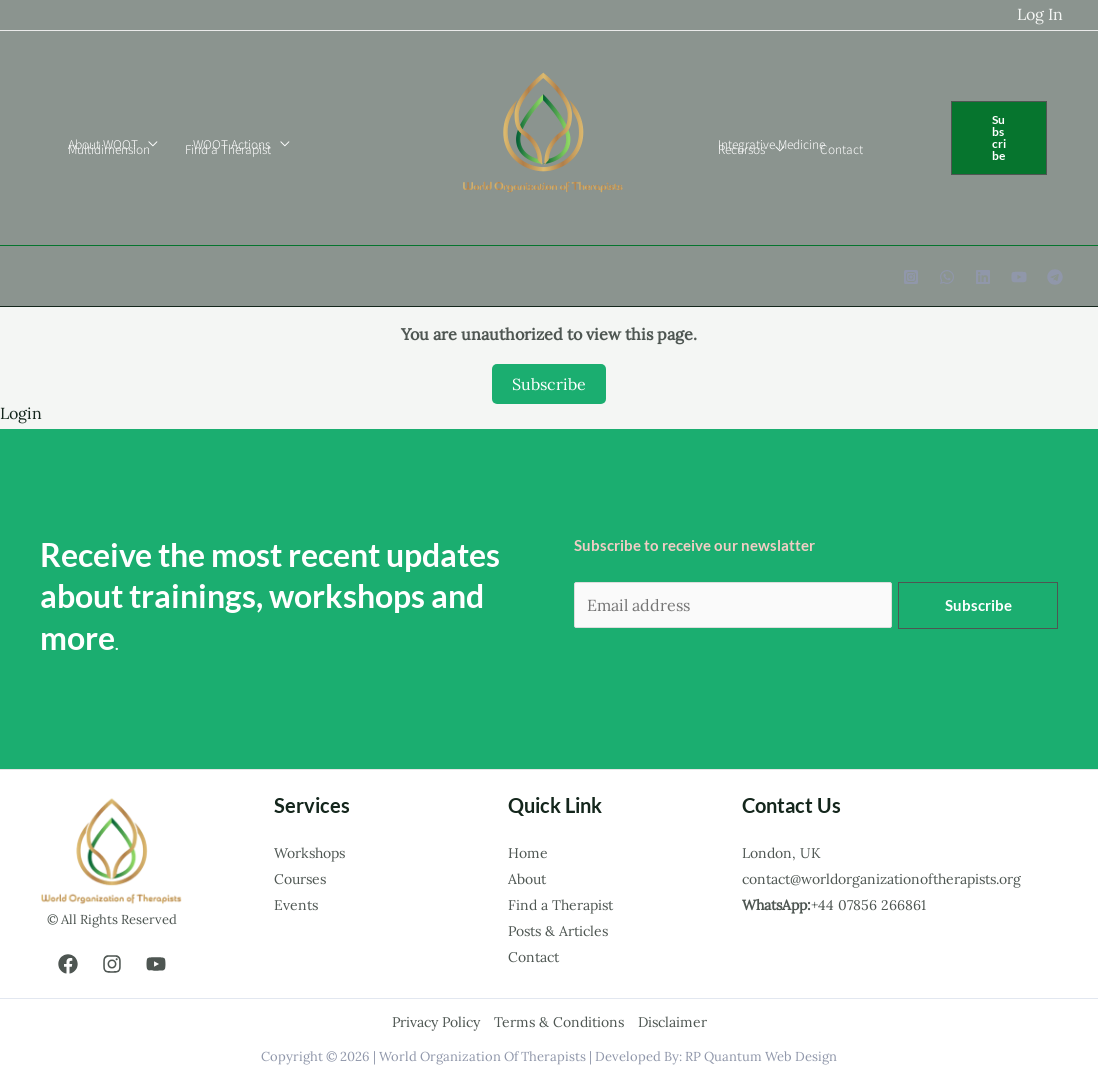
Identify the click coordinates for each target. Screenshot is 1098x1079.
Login (21, 413)
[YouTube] (1019, 277)
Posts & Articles (558, 931)
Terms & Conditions (559, 1022)
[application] (143, 144)
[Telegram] (1055, 277)
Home (528, 853)
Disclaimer (672, 1022)
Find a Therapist (560, 905)
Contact (533, 957)
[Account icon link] (1040, 15)
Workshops (309, 853)
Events (296, 905)
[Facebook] (68, 964)
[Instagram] (911, 277)
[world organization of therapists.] (541, 136)
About (527, 879)
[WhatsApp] (947, 277)
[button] (995, 138)
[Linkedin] (983, 277)
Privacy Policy (436, 1022)
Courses (300, 879)
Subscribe (549, 384)
